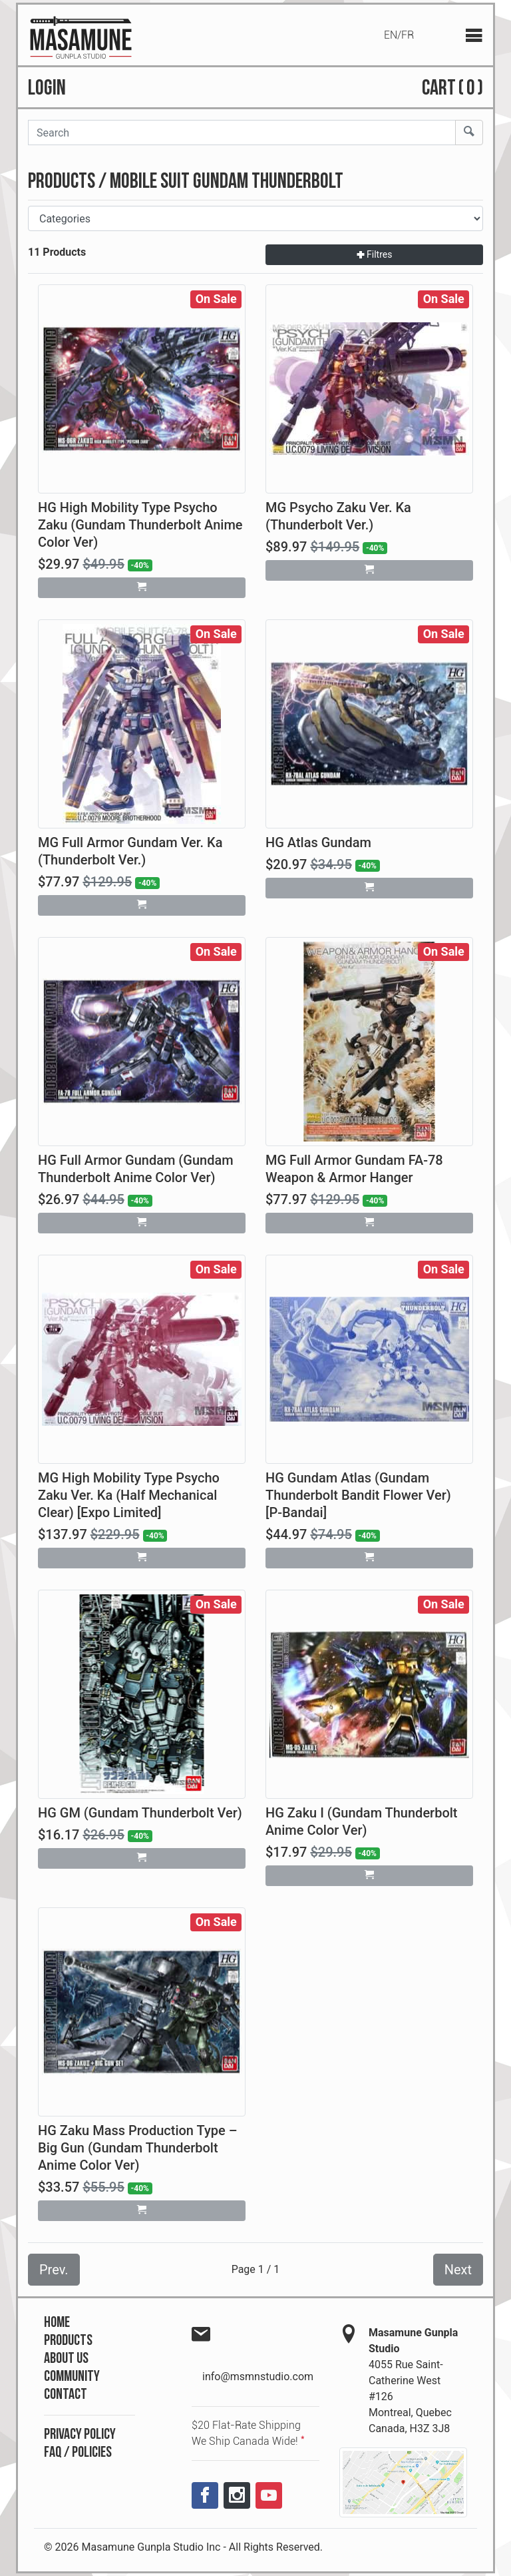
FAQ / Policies (78, 2452)
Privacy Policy (80, 2434)
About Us (66, 2359)
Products (68, 2341)
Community (72, 2377)
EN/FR (399, 35)
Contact (65, 2395)
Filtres (375, 254)
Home (57, 2323)
